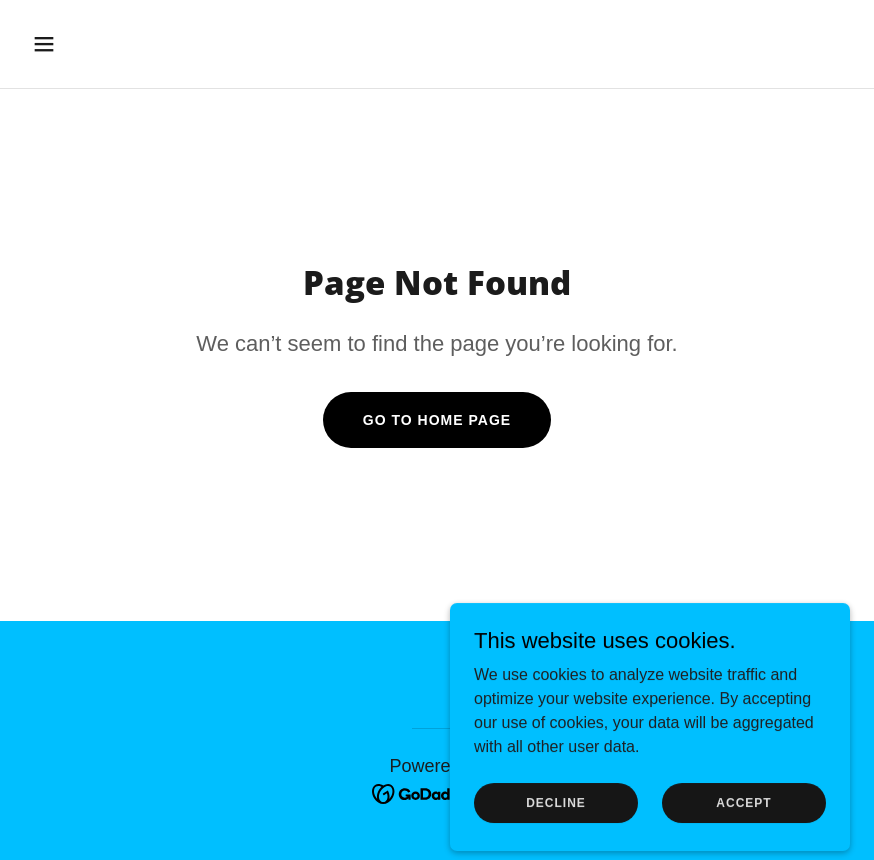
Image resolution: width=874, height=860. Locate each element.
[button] (119, 44)
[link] (437, 792)
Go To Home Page (437, 420)
